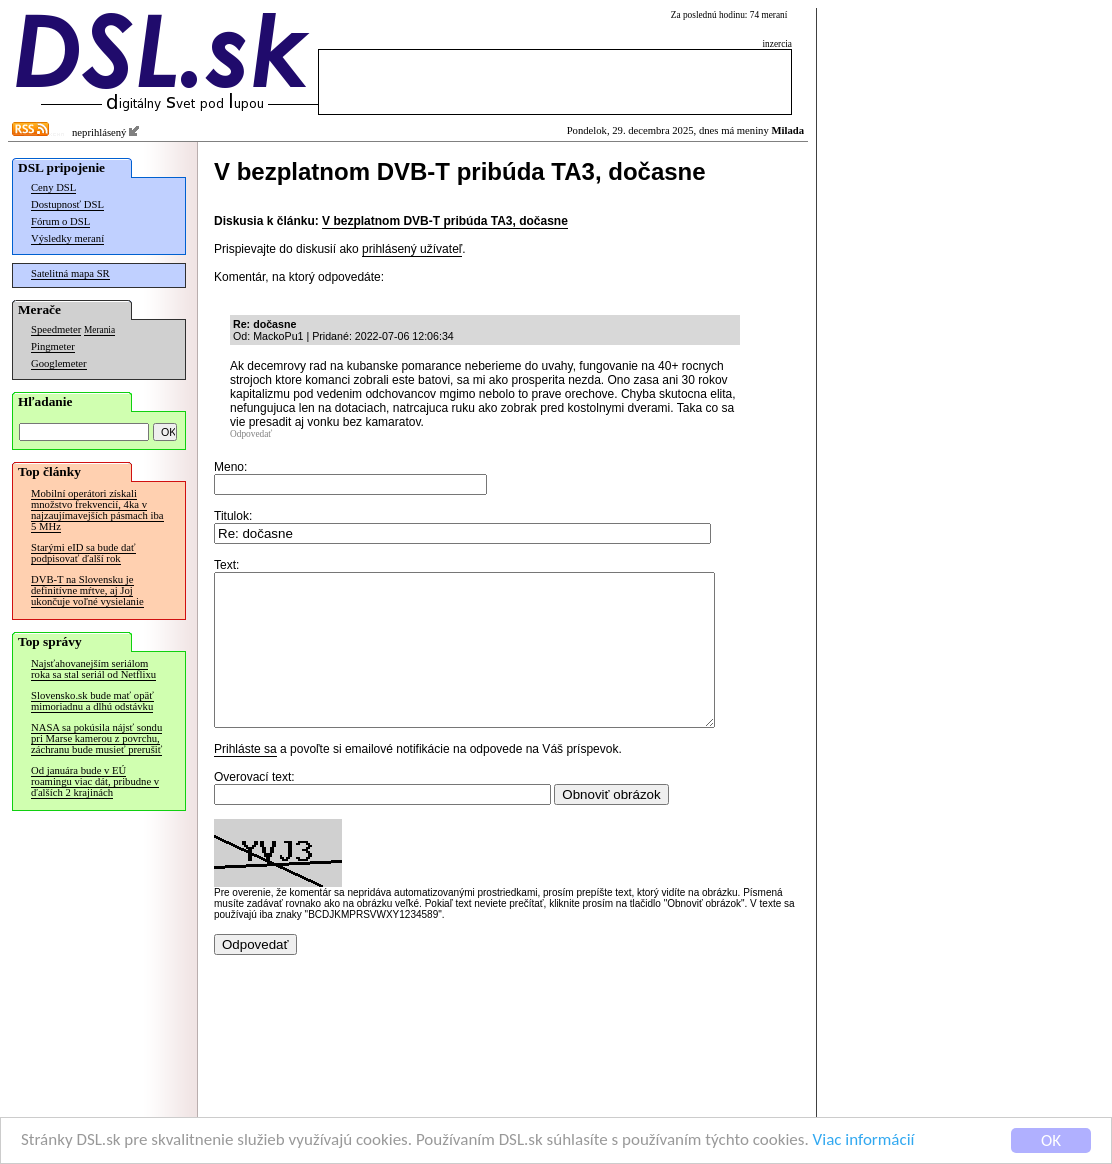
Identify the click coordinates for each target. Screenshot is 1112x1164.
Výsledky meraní (67, 238)
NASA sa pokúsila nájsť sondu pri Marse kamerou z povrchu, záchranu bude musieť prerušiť (96, 738)
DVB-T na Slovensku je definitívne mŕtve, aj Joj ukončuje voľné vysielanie (87, 590)
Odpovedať (251, 434)
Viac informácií (864, 1140)
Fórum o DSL (60, 221)
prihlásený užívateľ (412, 249)
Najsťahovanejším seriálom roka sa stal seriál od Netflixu (93, 669)
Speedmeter (56, 329)
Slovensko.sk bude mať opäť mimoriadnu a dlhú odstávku (92, 701)
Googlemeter (59, 363)
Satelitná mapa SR (70, 273)
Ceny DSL (53, 187)
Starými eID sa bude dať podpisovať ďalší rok (83, 553)
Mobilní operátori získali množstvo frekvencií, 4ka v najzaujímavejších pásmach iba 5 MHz (97, 510)
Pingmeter (53, 346)
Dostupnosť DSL (67, 204)
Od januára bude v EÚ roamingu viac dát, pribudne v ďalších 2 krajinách (95, 781)
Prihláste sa (245, 779)
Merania (99, 330)
